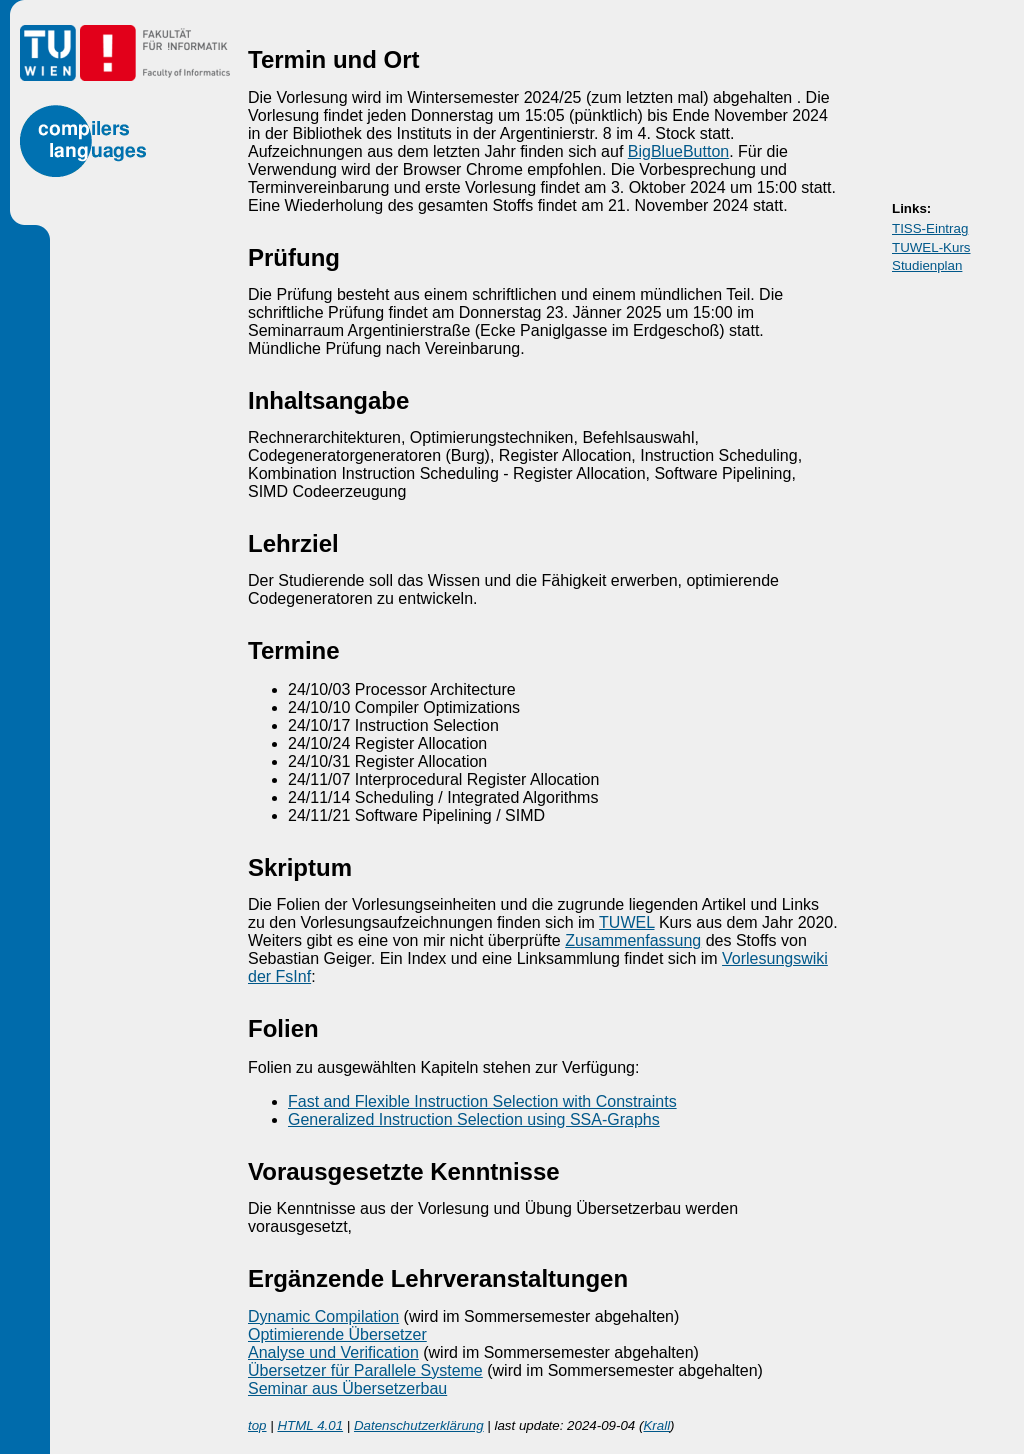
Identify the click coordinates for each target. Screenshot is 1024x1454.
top (257, 1425)
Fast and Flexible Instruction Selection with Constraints (482, 1101)
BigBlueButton (678, 151)
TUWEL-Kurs (931, 247)
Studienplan (927, 265)
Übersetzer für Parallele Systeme (365, 1370)
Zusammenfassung (633, 940)
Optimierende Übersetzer (337, 1334)
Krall (656, 1425)
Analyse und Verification (333, 1352)
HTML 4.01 (310, 1425)
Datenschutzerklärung (419, 1425)
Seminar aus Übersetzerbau (347, 1388)
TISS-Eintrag (930, 228)
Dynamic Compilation (323, 1316)
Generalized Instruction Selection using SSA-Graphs (474, 1119)
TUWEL (626, 922)
